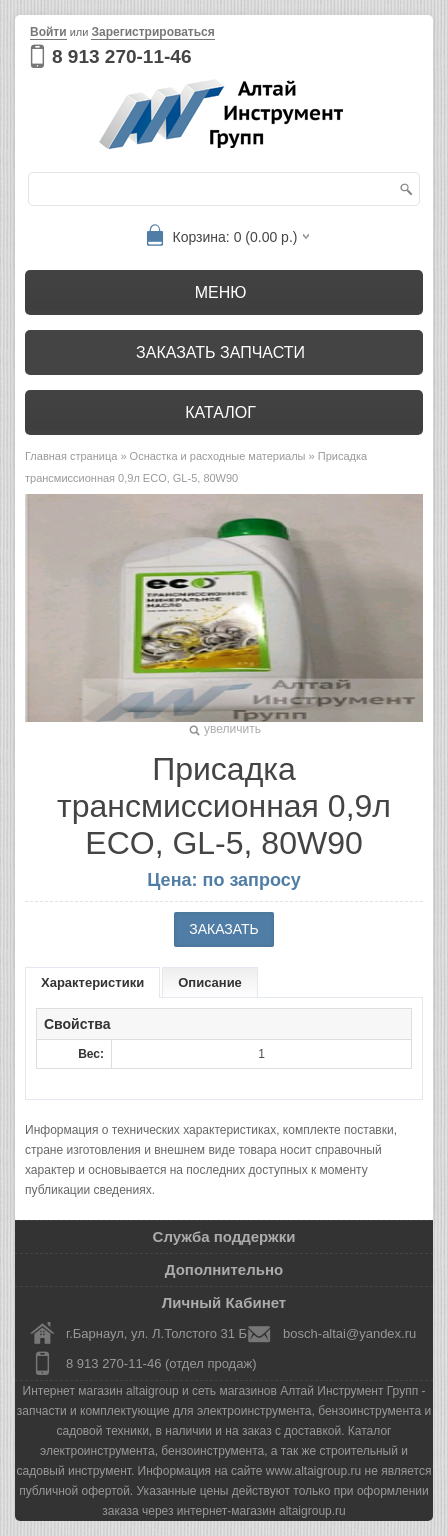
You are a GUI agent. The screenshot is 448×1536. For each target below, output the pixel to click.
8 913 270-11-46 (121, 56)
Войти (48, 32)
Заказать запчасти (220, 352)
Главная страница (71, 456)
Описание (210, 982)
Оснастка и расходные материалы (218, 456)
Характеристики (92, 982)
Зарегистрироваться (152, 32)
